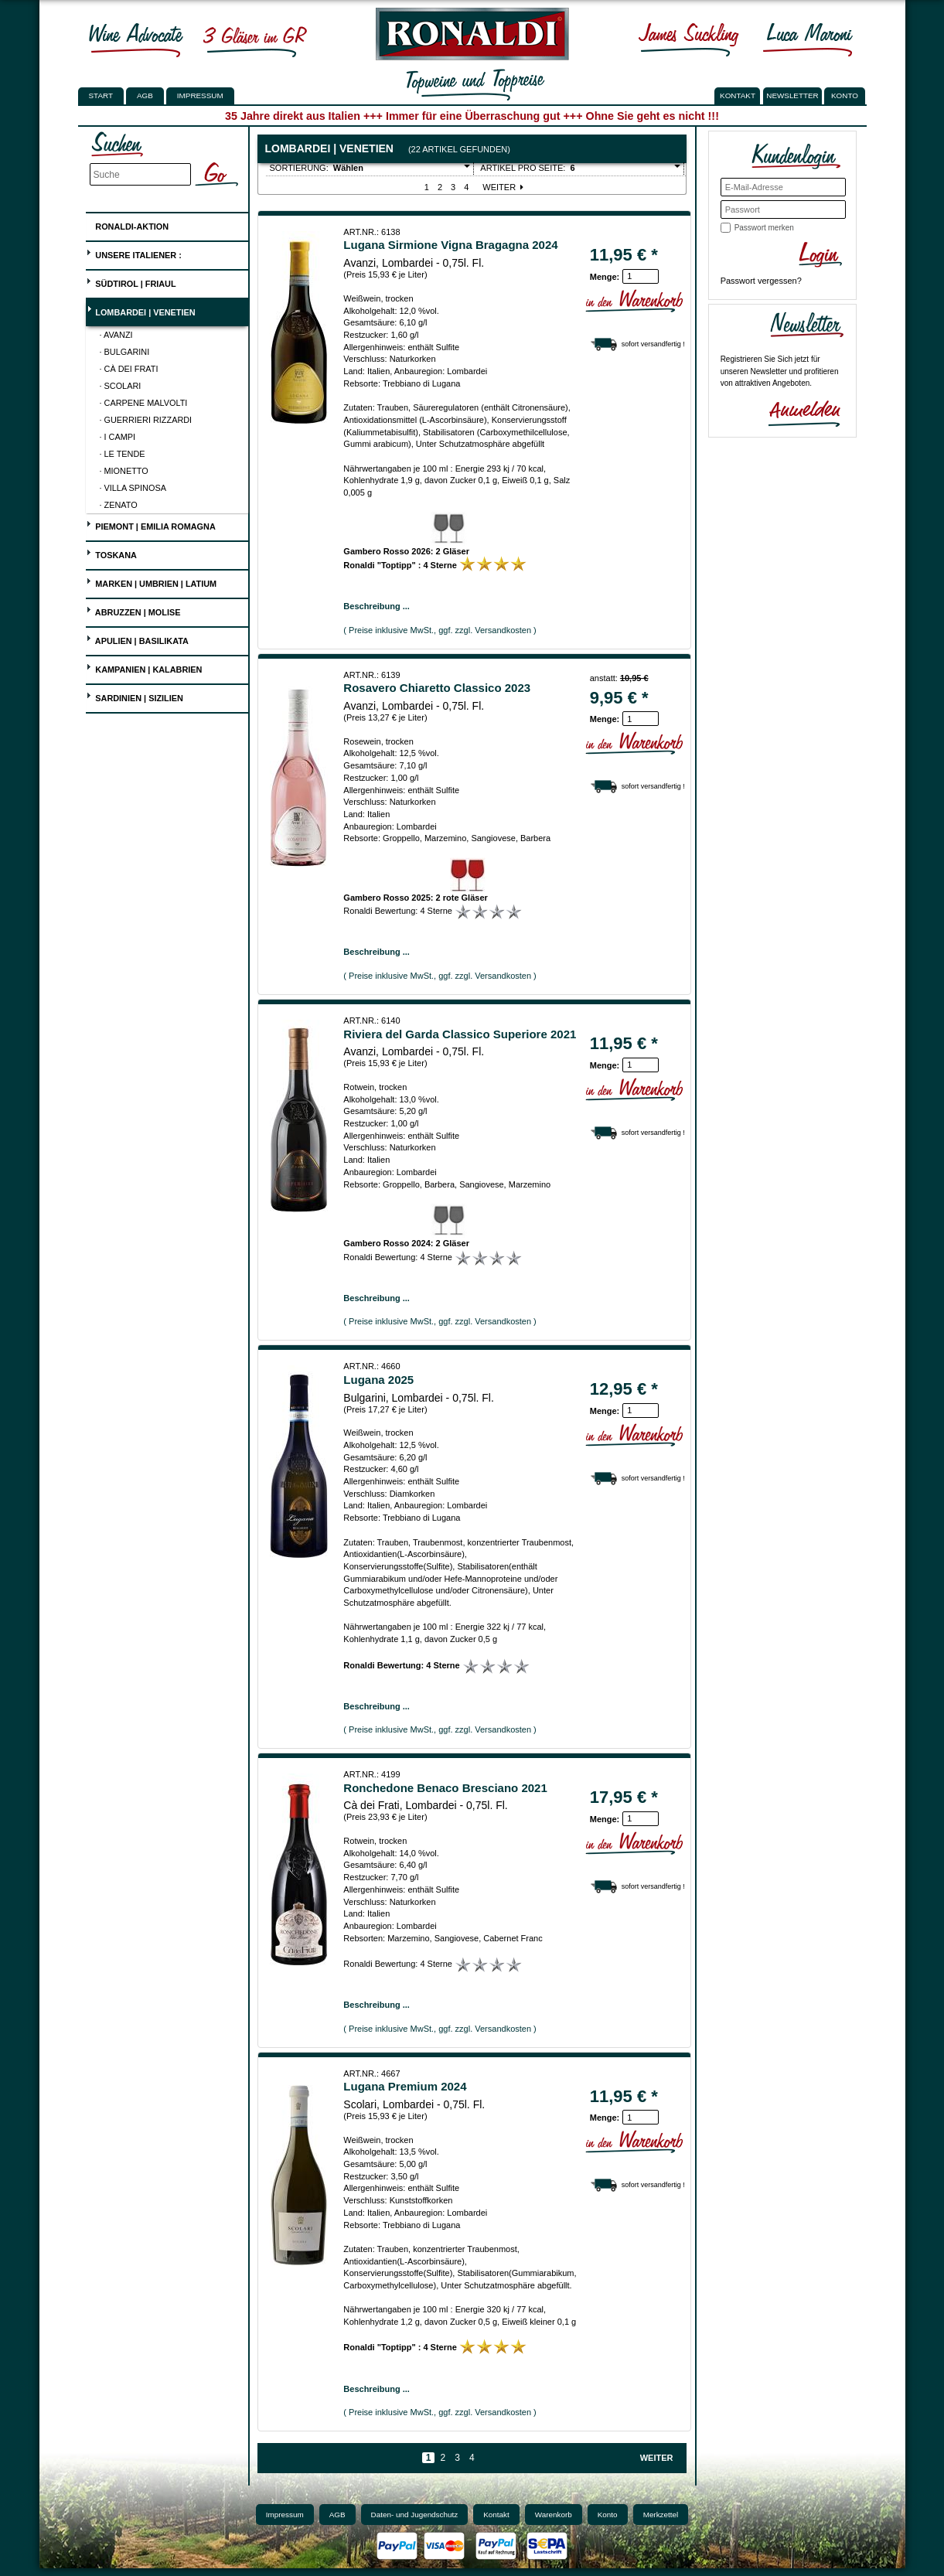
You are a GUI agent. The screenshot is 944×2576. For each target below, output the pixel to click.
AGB (145, 95)
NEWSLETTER (792, 95)
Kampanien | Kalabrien (144, 667)
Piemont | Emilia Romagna (151, 524)
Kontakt (496, 2514)
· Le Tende (122, 453)
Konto (608, 2514)
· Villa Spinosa (133, 487)
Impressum (200, 95)
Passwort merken (764, 227)
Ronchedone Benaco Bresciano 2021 (445, 1787)
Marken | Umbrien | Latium (151, 581)
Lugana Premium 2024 (404, 2086)
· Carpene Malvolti (144, 402)
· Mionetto (124, 470)
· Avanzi (116, 334)
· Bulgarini (125, 351)
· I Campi (118, 436)
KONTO (844, 95)
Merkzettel (661, 2514)
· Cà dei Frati (129, 368)
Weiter (504, 187)
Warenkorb (553, 2514)
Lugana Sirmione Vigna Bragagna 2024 (450, 244)
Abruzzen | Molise (133, 610)
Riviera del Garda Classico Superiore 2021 (459, 1034)
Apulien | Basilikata (137, 639)
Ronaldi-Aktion (127, 223)
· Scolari (120, 385)
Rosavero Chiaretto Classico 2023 (436, 687)
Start (101, 95)
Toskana (111, 553)
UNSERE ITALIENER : (134, 253)
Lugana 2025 (378, 1379)
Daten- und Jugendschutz (414, 2514)
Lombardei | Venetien (140, 310)
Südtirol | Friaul (131, 281)
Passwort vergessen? (761, 280)
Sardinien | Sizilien (134, 696)
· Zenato (119, 504)
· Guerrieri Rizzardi (146, 419)
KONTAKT (737, 95)
